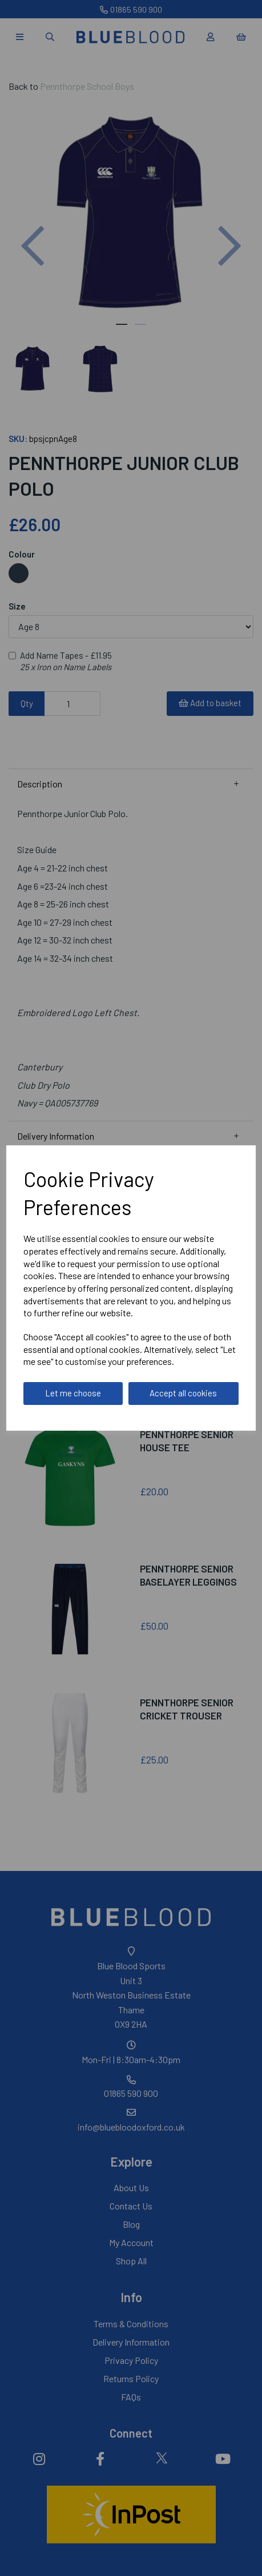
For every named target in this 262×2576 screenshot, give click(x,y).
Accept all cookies (183, 1393)
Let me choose (73, 1393)
